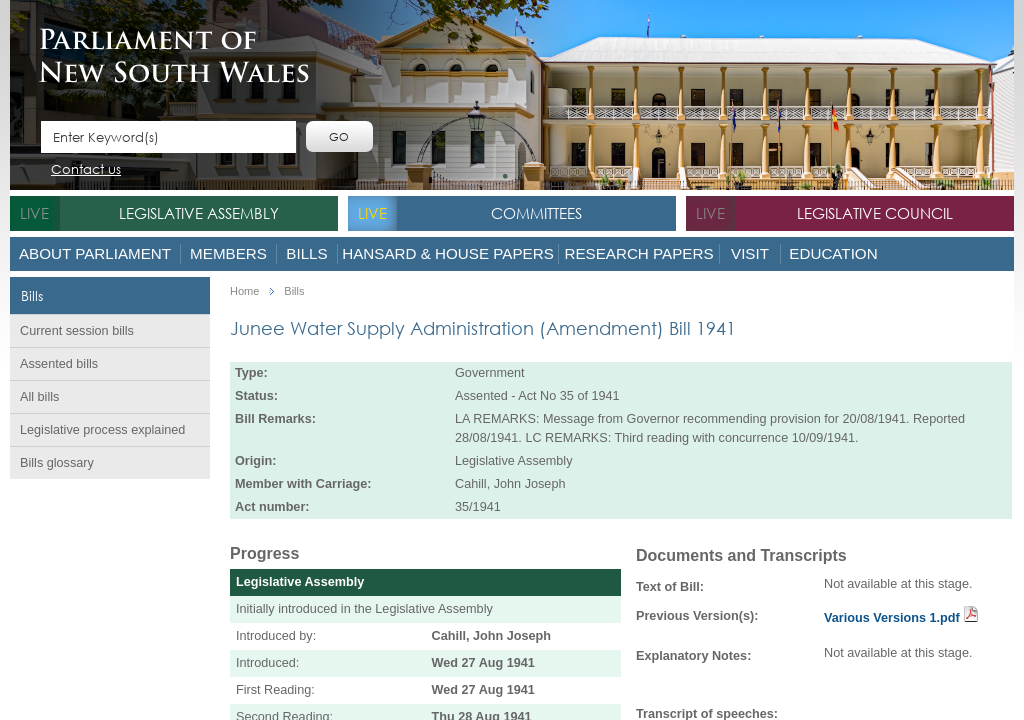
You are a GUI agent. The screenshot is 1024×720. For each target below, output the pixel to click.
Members (228, 253)
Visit (750, 253)
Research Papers (638, 253)
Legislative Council (875, 213)
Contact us (86, 170)
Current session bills (77, 331)
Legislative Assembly (199, 213)
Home (244, 291)
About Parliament (95, 253)
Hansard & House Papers (448, 253)
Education (833, 253)
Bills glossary (57, 463)
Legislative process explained (102, 430)
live (34, 213)
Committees (536, 213)
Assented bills (59, 364)
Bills (306, 253)
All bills (39, 397)
